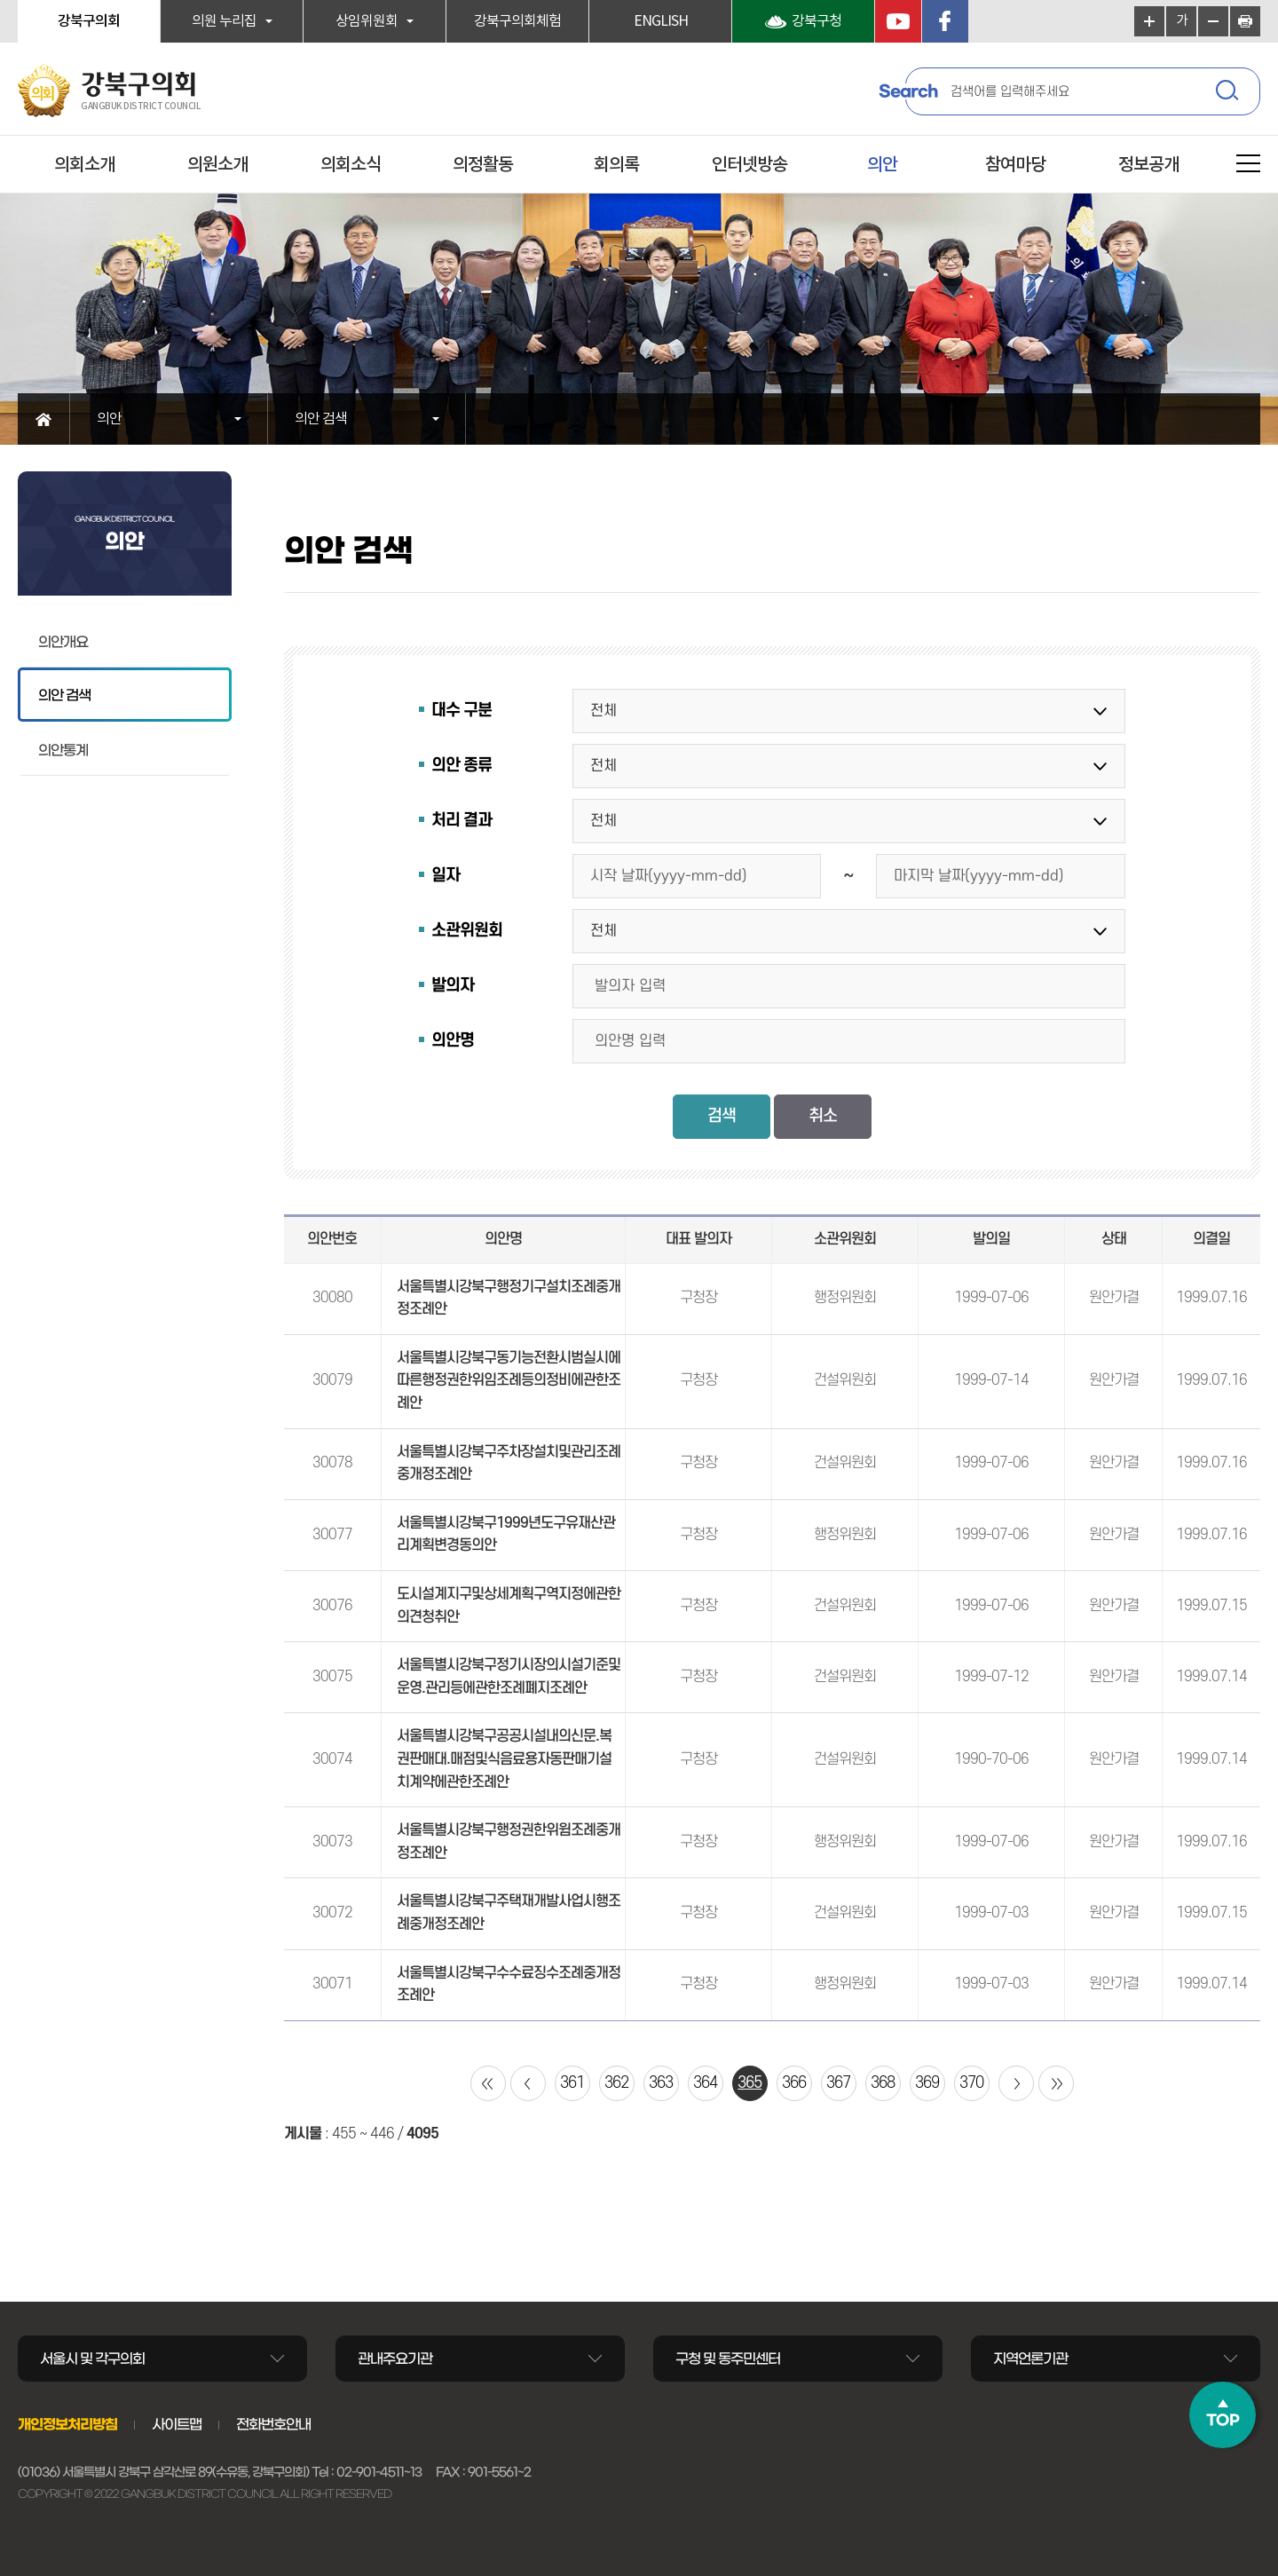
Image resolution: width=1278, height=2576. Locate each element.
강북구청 (816, 21)
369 (927, 2082)
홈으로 (44, 419)
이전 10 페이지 (528, 2083)
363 (661, 2082)
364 (705, 2082)
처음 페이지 (488, 2083)
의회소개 (84, 165)
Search (908, 91)
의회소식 (350, 165)
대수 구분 (461, 710)
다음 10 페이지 (1016, 2083)
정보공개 (1148, 165)
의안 (882, 165)
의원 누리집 (224, 21)
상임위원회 (366, 21)
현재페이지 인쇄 (1245, 21)
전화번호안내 (273, 2424)
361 (572, 2082)
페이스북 (945, 21)
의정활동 (483, 165)
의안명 (452, 1040)
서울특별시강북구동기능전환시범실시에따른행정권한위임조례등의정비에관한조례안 (508, 1380)
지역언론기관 (1030, 2358)
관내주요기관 (395, 2358)
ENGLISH (661, 21)
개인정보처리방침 (67, 2424)
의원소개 (217, 165)
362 (616, 2082)
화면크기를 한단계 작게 (1213, 21)
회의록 (616, 165)
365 (749, 2082)
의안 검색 (321, 419)
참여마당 (1015, 165)
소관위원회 (466, 930)
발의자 (452, 985)
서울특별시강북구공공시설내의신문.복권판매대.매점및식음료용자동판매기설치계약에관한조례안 (504, 1759)
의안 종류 (461, 765)
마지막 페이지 (1056, 2083)
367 (838, 2082)
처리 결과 (461, 820)
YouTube (898, 21)
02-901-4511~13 (379, 2472)
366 (794, 2082)
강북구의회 (89, 21)
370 (971, 2082)
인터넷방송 (749, 165)
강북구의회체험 (517, 21)
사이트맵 (176, 2424)
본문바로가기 (0, 0)
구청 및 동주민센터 (727, 2358)
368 (883, 2082)
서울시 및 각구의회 (92, 2358)
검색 (1229, 93)
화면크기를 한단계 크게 (1149, 21)
